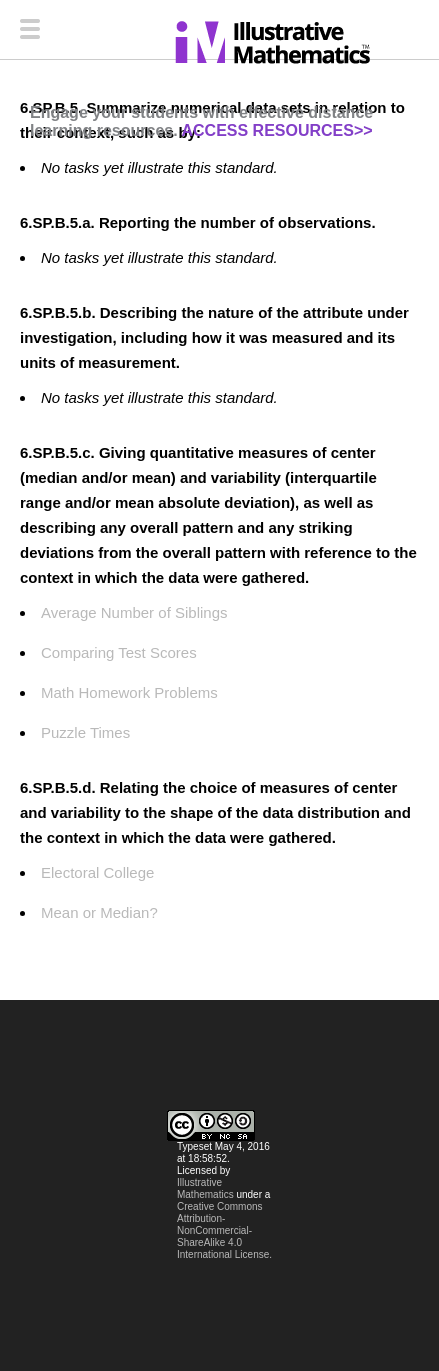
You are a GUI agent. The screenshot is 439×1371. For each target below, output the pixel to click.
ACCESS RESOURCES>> (276, 130)
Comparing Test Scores (119, 652)
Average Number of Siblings (134, 612)
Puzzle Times (85, 732)
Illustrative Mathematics (205, 1188)
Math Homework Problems (129, 692)
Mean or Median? (99, 912)
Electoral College (97, 872)
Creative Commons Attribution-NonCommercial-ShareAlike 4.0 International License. (224, 1230)
